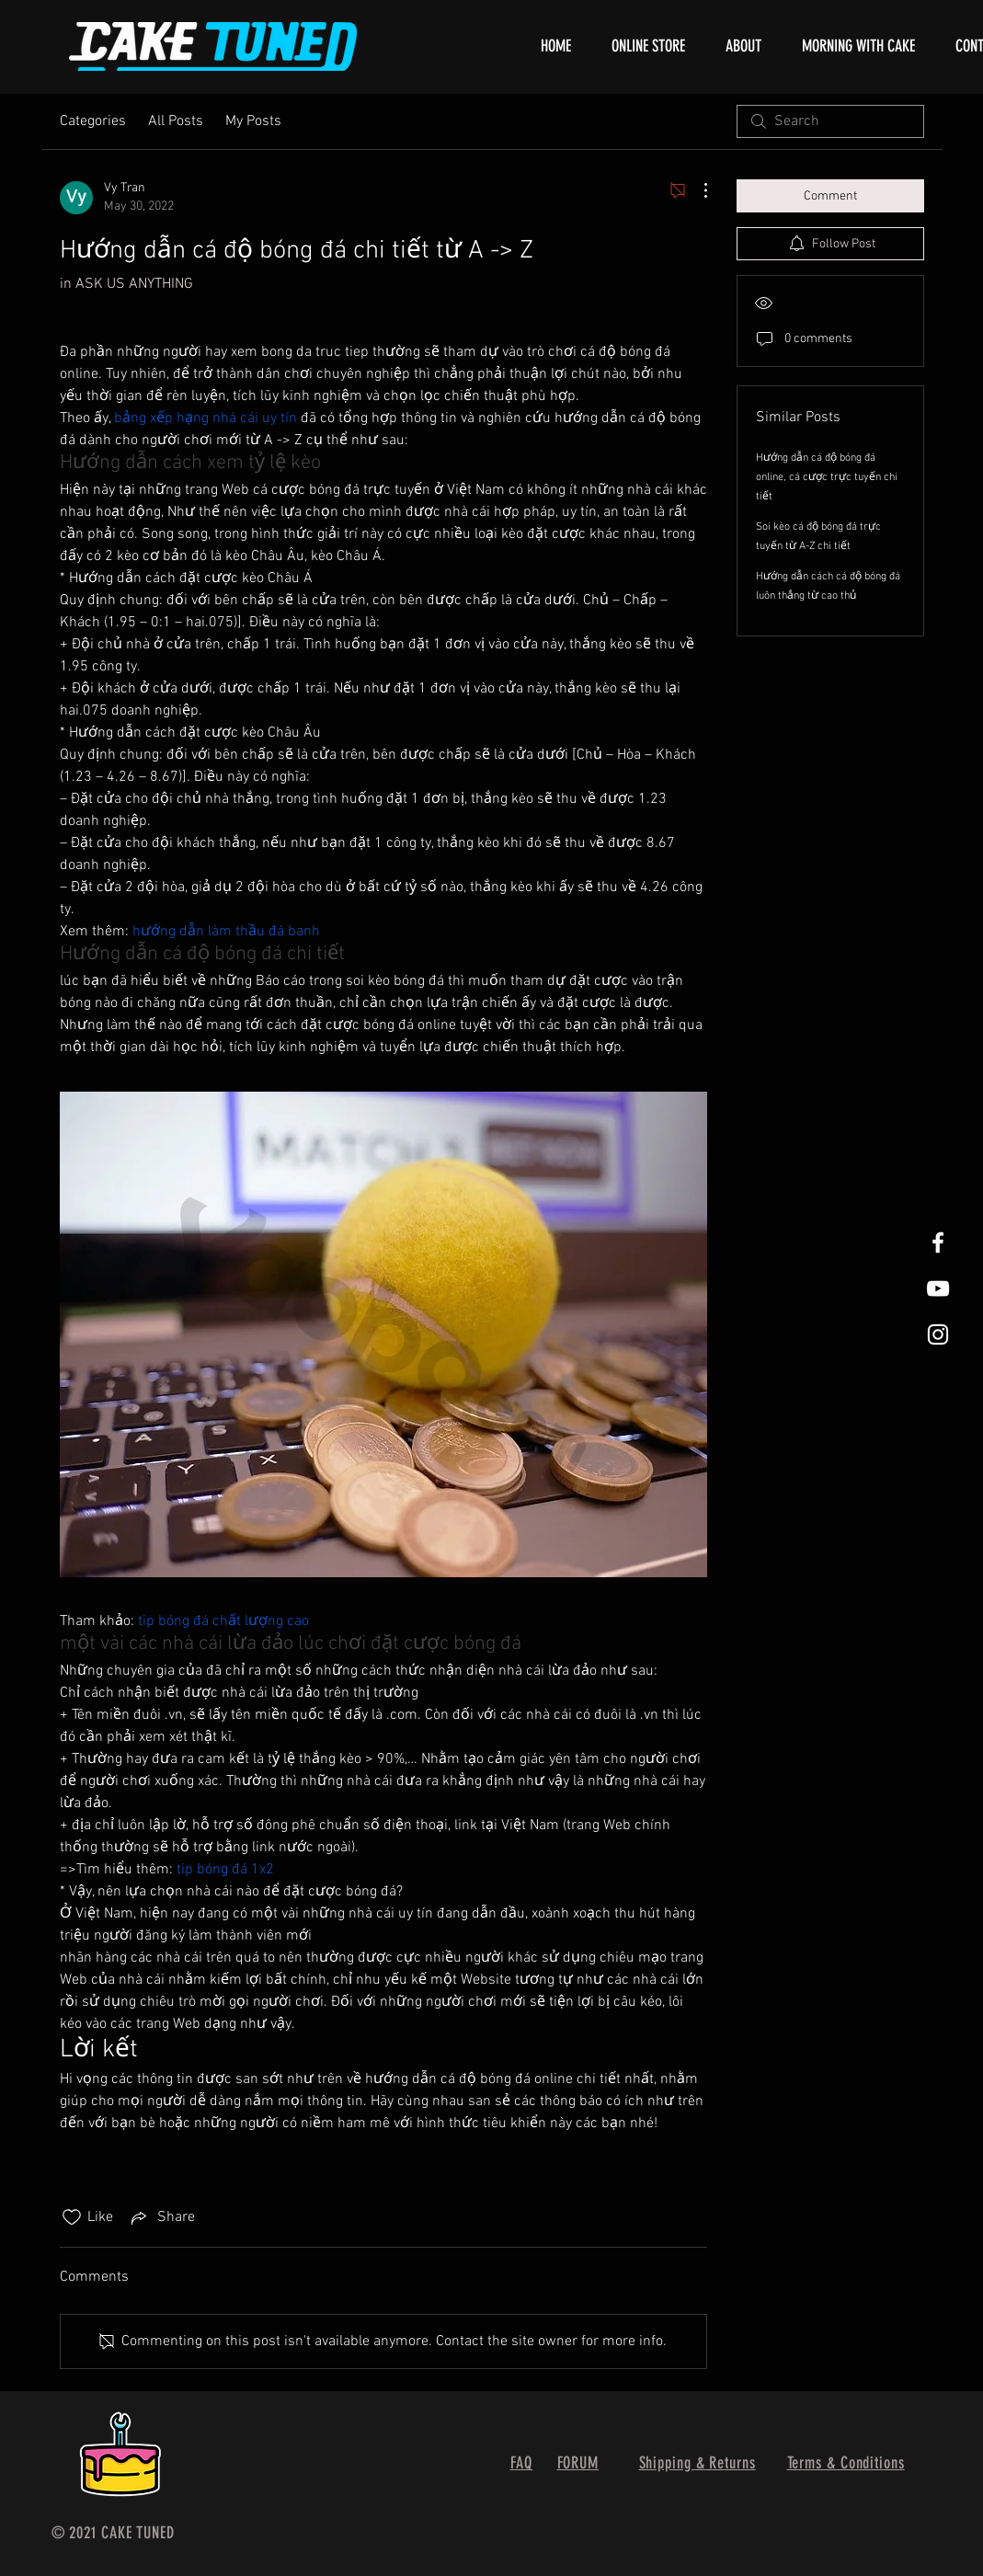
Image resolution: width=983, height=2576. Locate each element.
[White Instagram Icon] (938, 1334)
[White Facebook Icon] (938, 1242)
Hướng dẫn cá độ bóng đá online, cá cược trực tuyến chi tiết (826, 477)
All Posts (175, 121)
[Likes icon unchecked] (72, 2217)
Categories (93, 121)
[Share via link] (161, 2217)
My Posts (253, 121)
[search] (830, 121)
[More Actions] (696, 190)
